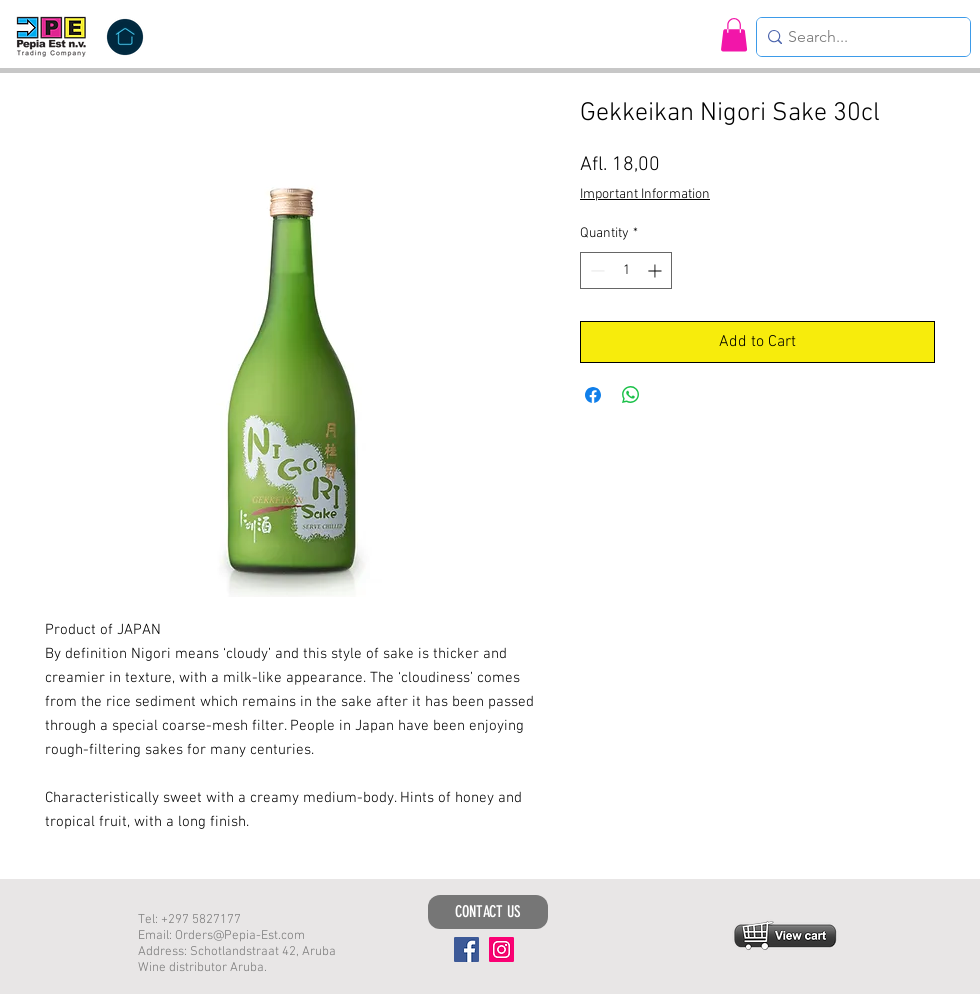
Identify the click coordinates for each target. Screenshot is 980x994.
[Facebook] (466, 949)
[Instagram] (501, 949)
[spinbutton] (626, 270)
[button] (734, 34)
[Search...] (858, 37)
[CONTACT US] (488, 912)
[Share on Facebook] (593, 395)
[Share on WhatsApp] (631, 395)
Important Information (645, 194)
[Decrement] (595, 270)
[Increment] (656, 270)
